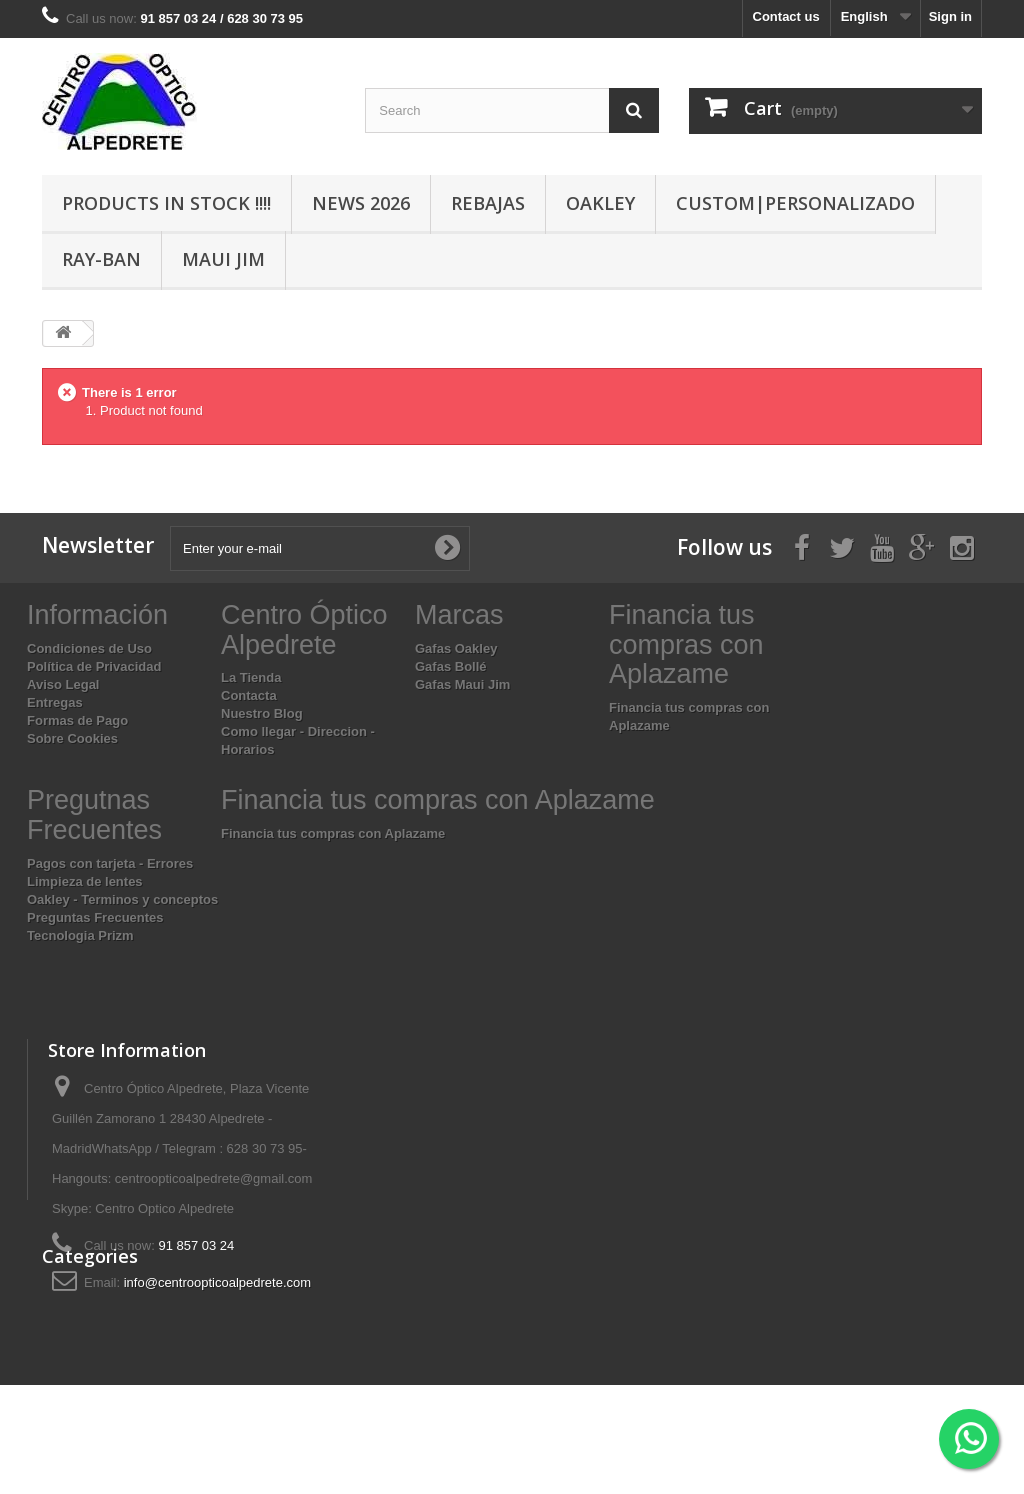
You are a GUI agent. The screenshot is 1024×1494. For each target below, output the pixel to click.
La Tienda (251, 677)
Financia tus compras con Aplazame (333, 833)
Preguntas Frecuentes (95, 917)
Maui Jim (223, 259)
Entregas (55, 702)
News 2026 (361, 203)
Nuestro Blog (262, 713)
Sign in (950, 16)
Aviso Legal (63, 684)
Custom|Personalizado (795, 203)
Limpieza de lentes (85, 881)
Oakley (600, 203)
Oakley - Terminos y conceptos (122, 899)
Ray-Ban (101, 259)
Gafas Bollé (451, 666)
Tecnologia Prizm (80, 935)
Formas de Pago (77, 720)
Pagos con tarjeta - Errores (110, 863)
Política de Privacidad (94, 666)
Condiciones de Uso (89, 648)
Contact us (786, 16)
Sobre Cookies (72, 738)
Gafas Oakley (456, 648)
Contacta (249, 695)
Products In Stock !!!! (166, 203)
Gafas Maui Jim (462, 684)
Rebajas (488, 203)
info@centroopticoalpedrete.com (217, 1282)
